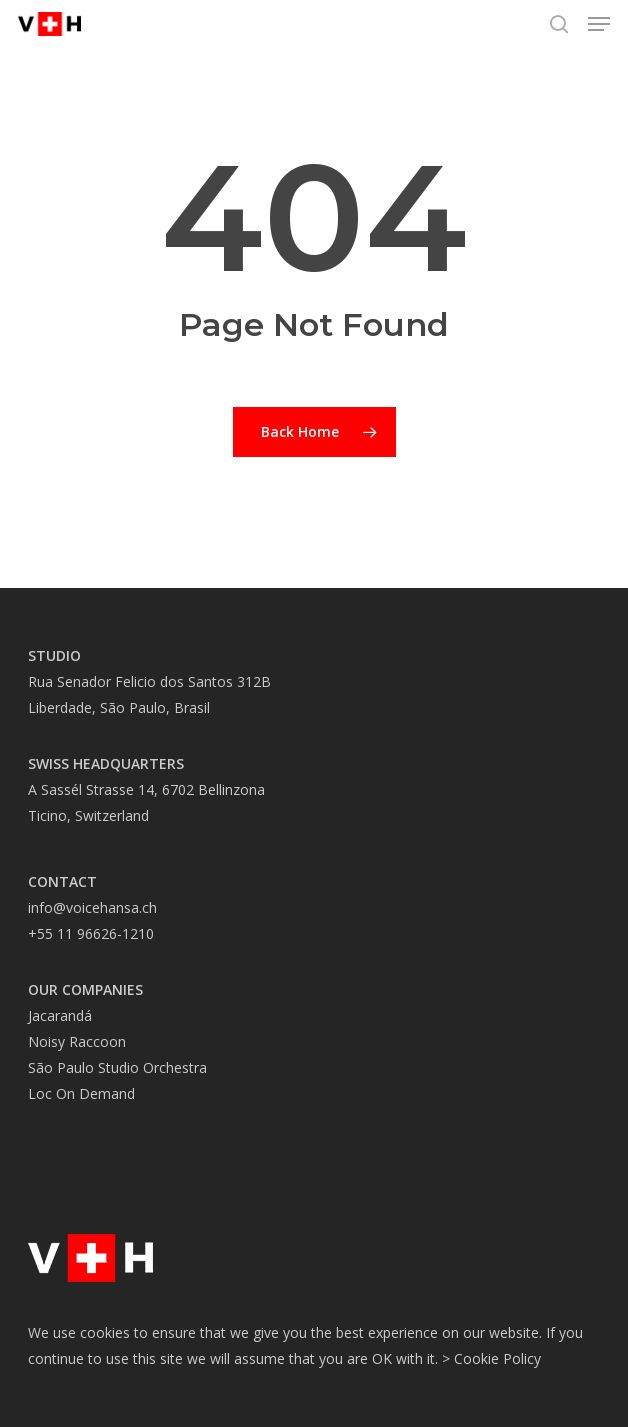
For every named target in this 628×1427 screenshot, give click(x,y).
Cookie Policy (497, 1358)
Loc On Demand (81, 1093)
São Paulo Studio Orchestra (117, 1067)
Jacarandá (60, 1015)
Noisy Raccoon (77, 1041)
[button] (599, 24)
